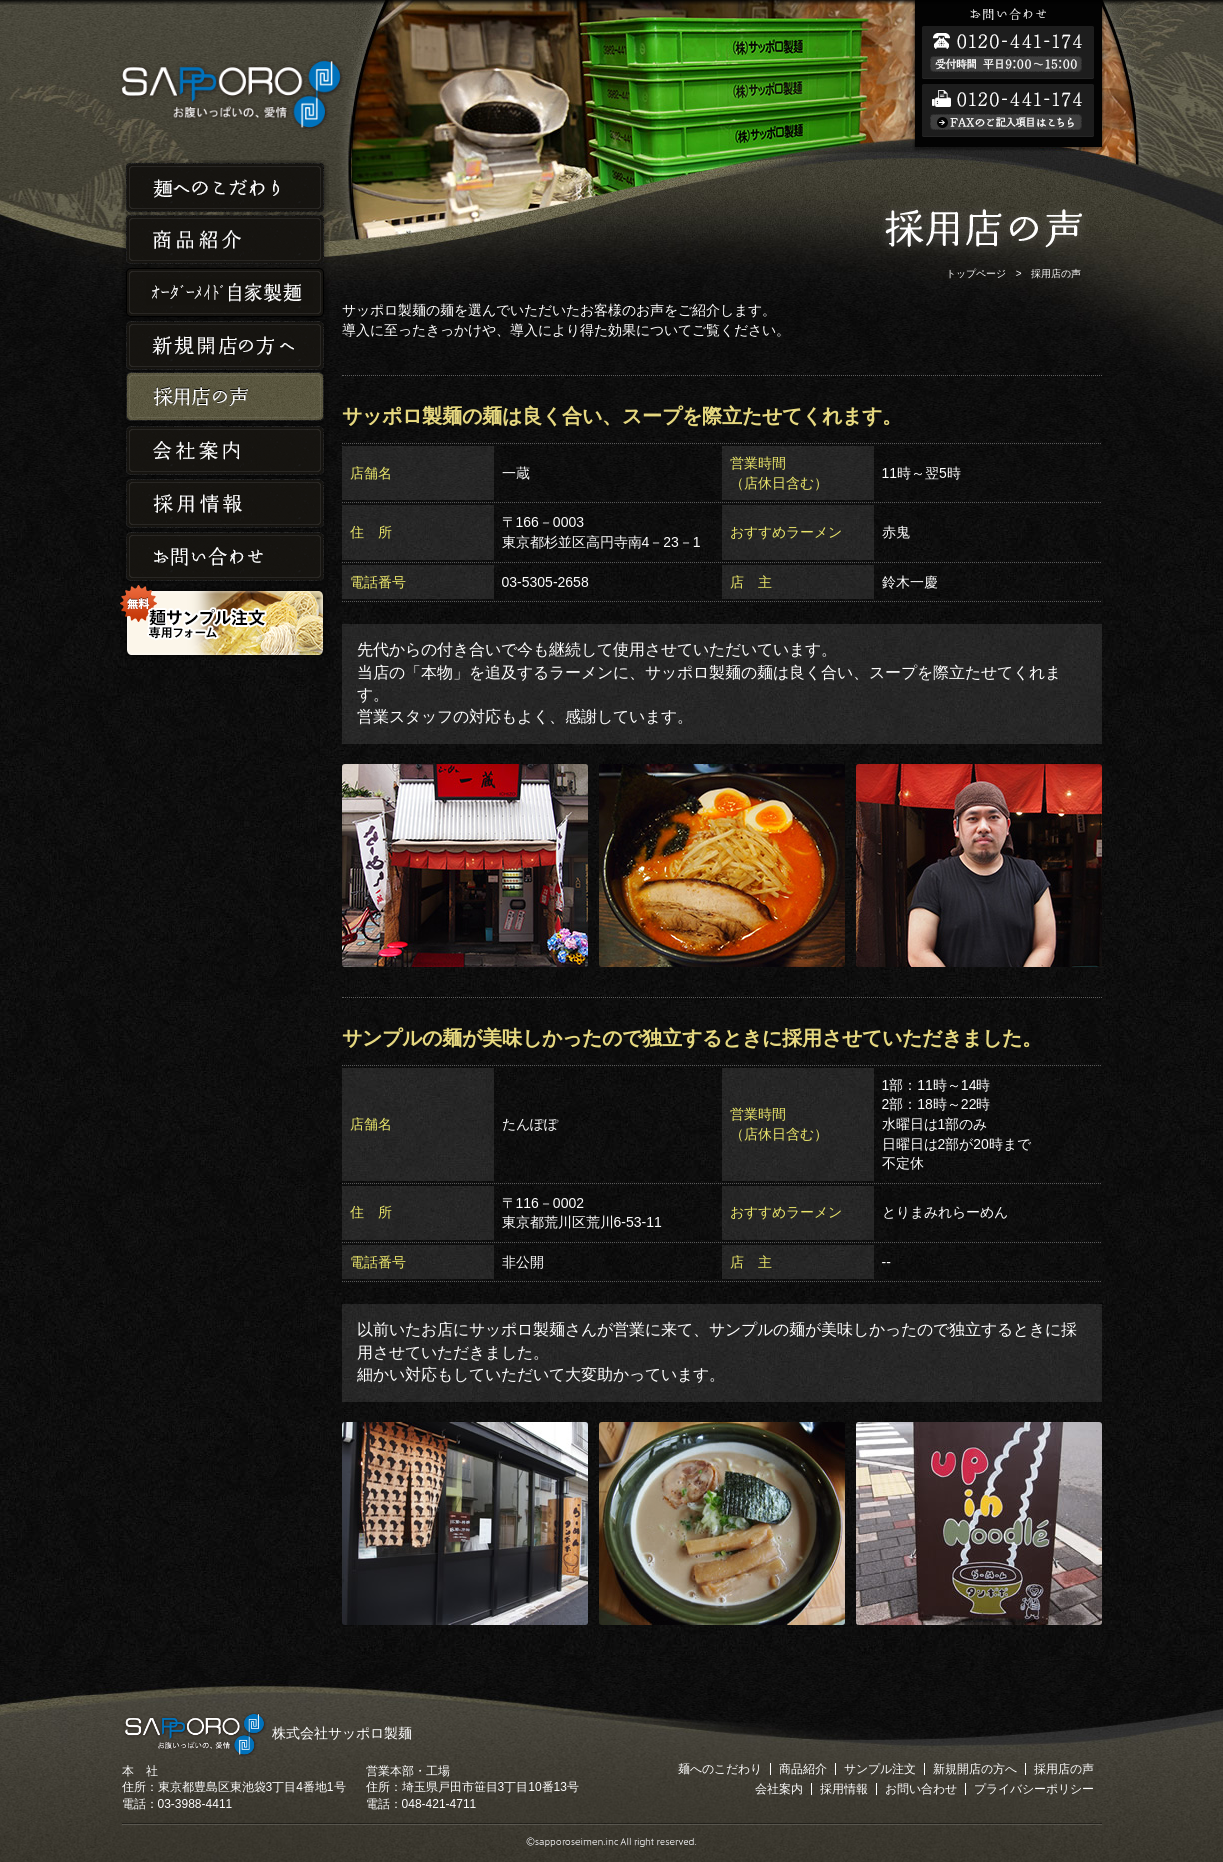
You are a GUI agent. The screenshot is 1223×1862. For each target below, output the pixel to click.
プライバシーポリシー (1034, 1789)
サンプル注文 (880, 1769)
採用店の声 (225, 398)
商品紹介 (225, 239)
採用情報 (225, 504)
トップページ (976, 273)
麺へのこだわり (225, 186)
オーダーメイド (225, 292)
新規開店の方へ (225, 345)
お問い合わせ (225, 557)
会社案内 (225, 451)
